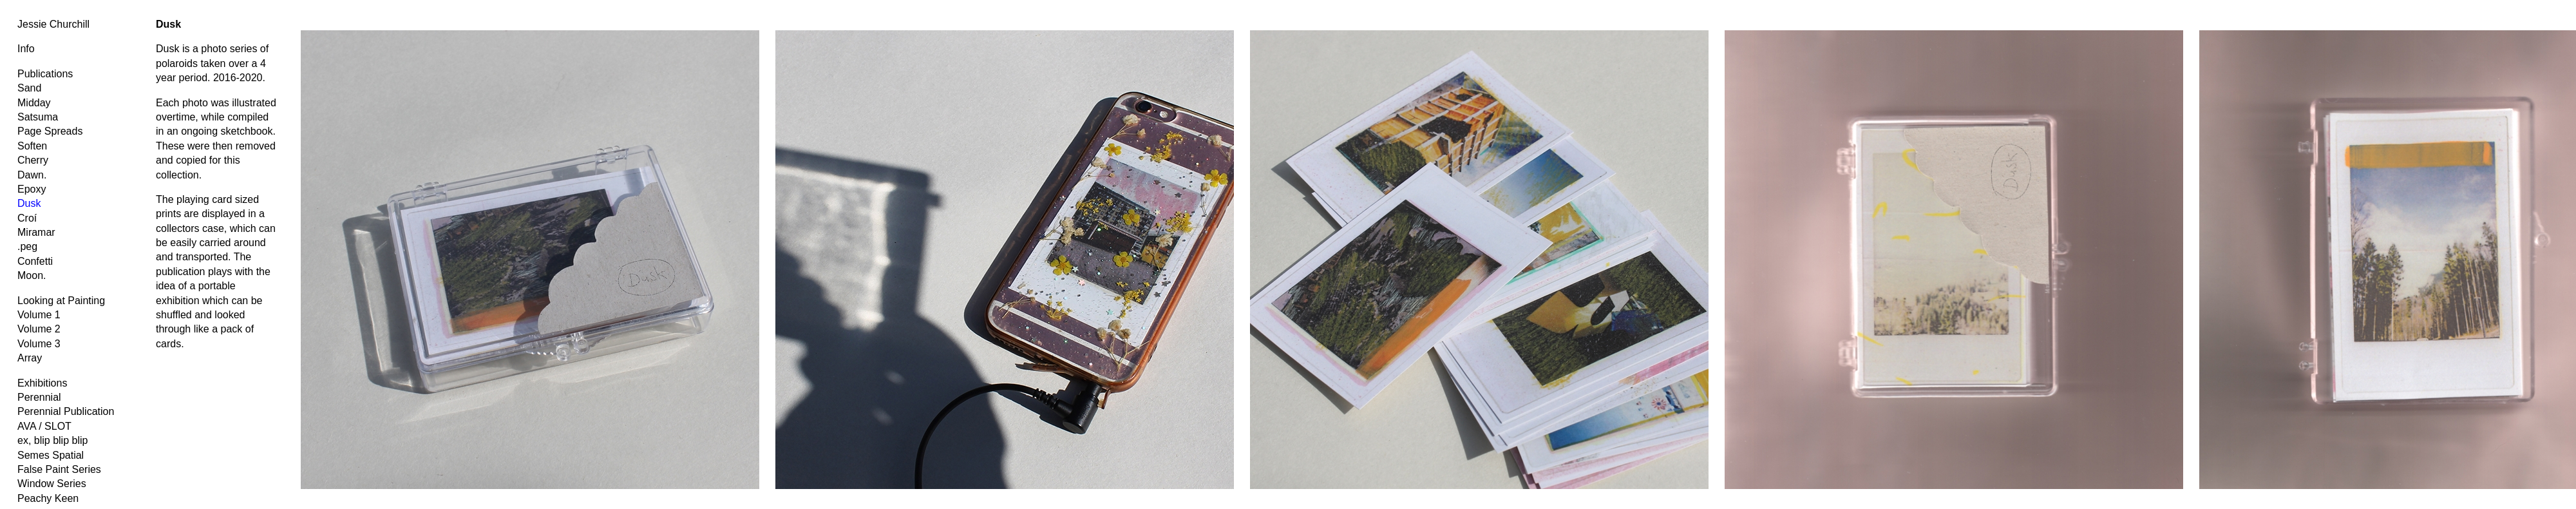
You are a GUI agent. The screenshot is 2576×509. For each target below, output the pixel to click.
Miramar (36, 232)
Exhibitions (42, 383)
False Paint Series (59, 469)
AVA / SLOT (44, 426)
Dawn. (31, 174)
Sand (29, 87)
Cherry (32, 160)
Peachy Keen (48, 498)
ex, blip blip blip (52, 440)
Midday (34, 102)
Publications (45, 73)
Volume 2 (39, 328)
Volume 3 (39, 343)
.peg (27, 246)
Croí (27, 218)
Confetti (35, 261)
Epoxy (31, 189)
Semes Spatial (50, 455)
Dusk (29, 203)
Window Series (51, 483)
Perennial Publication (65, 411)
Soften (32, 145)
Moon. (31, 275)
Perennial (39, 397)
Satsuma (37, 116)
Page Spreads (49, 131)
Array (29, 357)
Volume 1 (39, 314)
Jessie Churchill (53, 24)
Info (26, 48)
